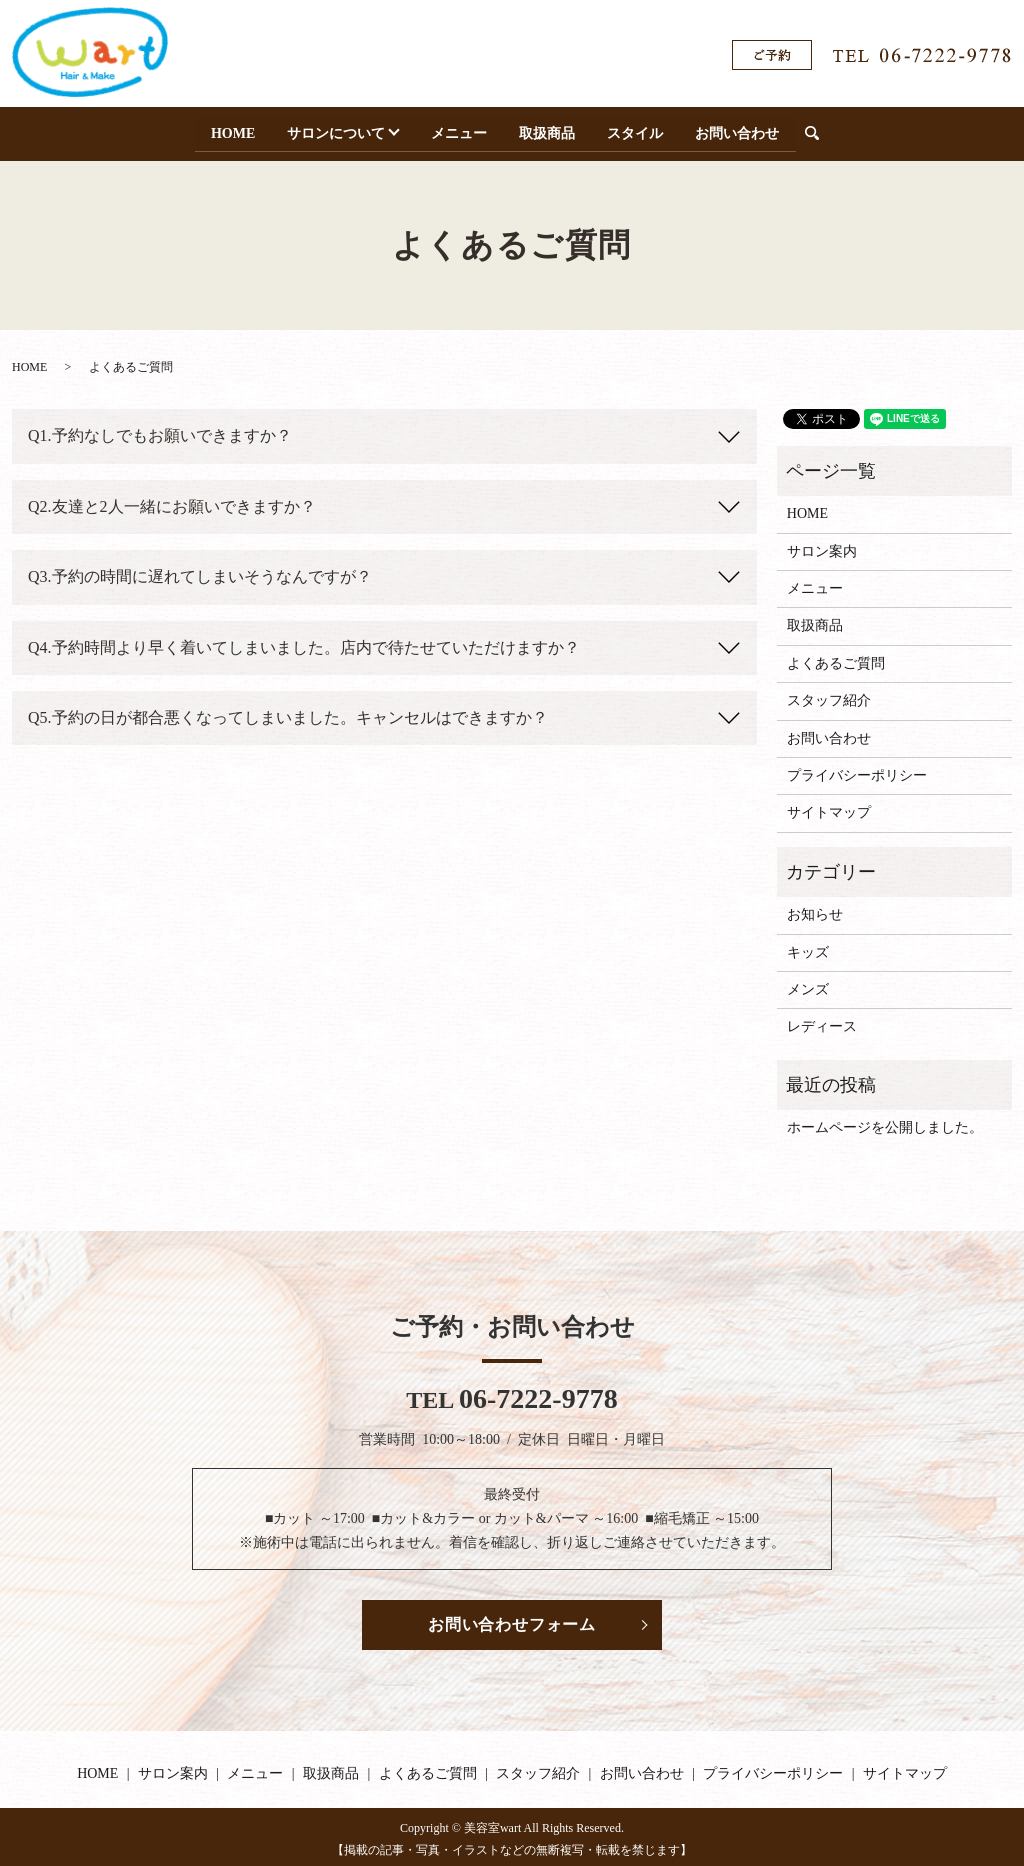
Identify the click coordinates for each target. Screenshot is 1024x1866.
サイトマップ (829, 808)
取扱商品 (550, 130)
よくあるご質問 (836, 658)
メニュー (461, 130)
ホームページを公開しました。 (885, 1123)
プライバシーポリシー (857, 771)
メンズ (808, 985)
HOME (227, 130)
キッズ (808, 947)
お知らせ (815, 910)
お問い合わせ (743, 130)
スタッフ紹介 (829, 696)
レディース (822, 1022)
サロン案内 (822, 546)
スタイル (640, 130)
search (827, 131)
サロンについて (332, 130)
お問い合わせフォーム (512, 1619)
